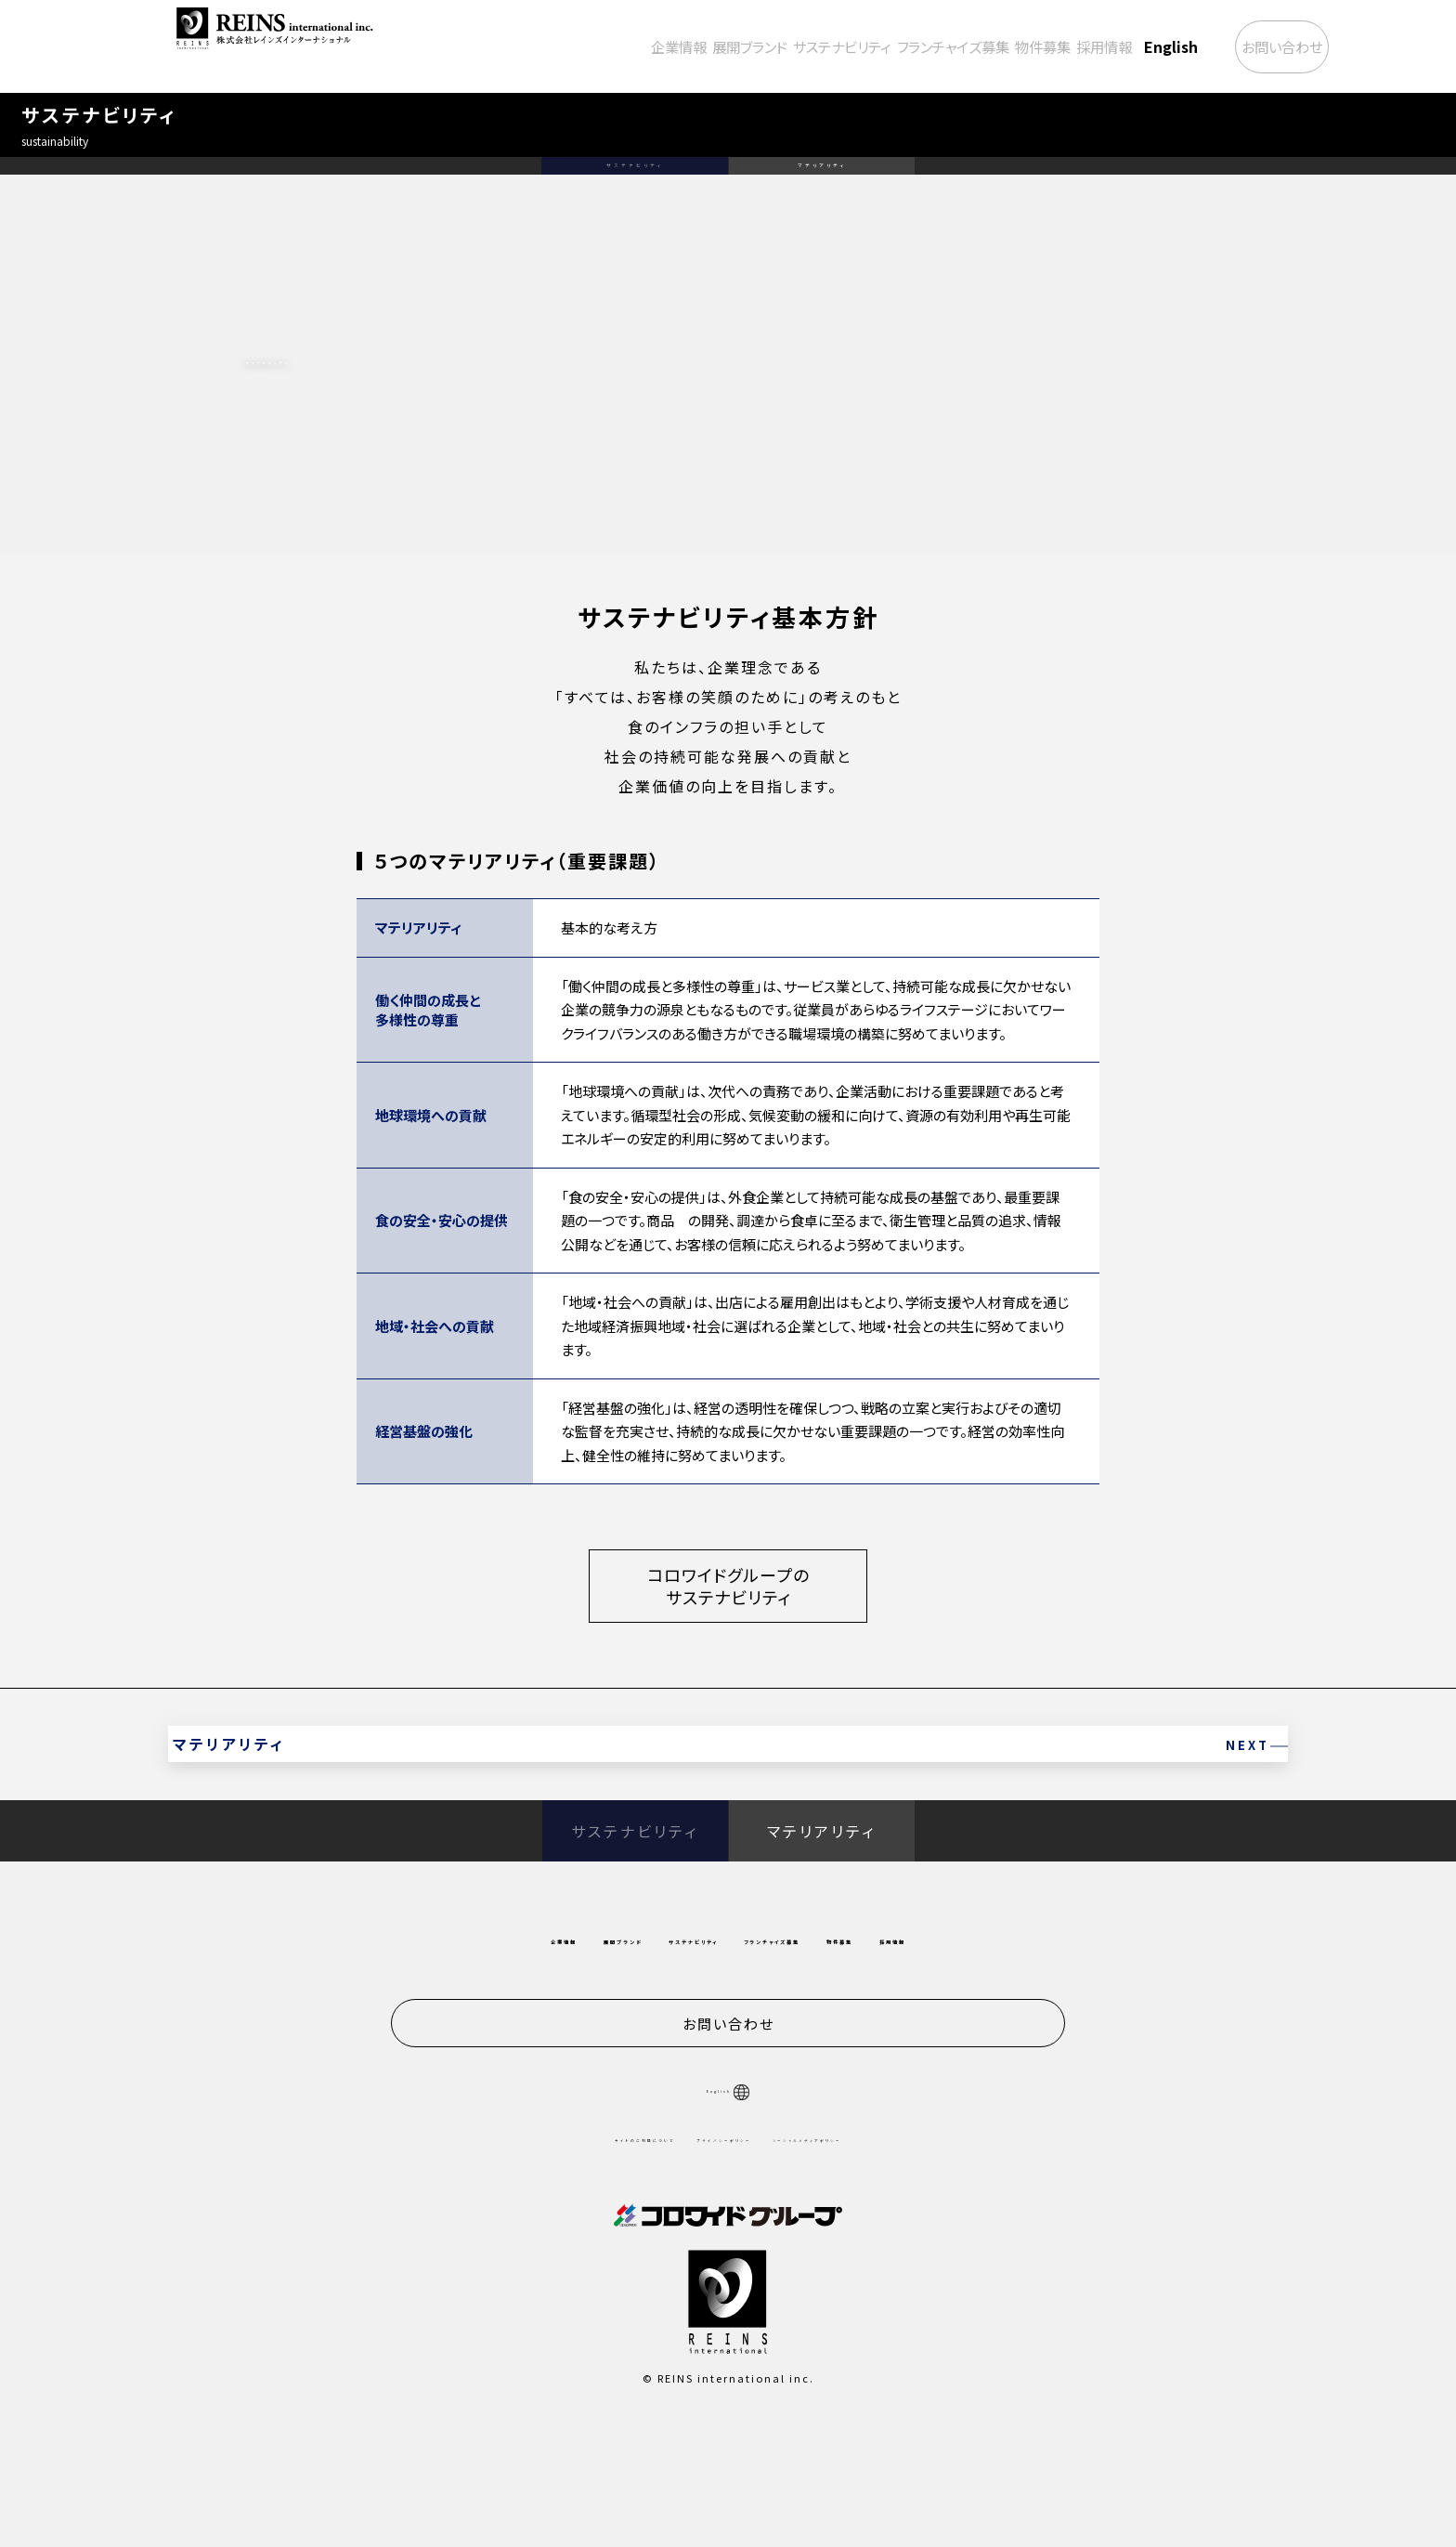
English (1117, 46)
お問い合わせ (1250, 46)
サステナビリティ (719, 46)
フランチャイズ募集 (853, 46)
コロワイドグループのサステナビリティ (728, 1645)
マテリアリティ (821, 204)
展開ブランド (604, 46)
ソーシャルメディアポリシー (877, 2245)
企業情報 (513, 46)
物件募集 (964, 46)
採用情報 (1042, 46)
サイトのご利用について (569, 2245)
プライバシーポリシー (718, 2245)
